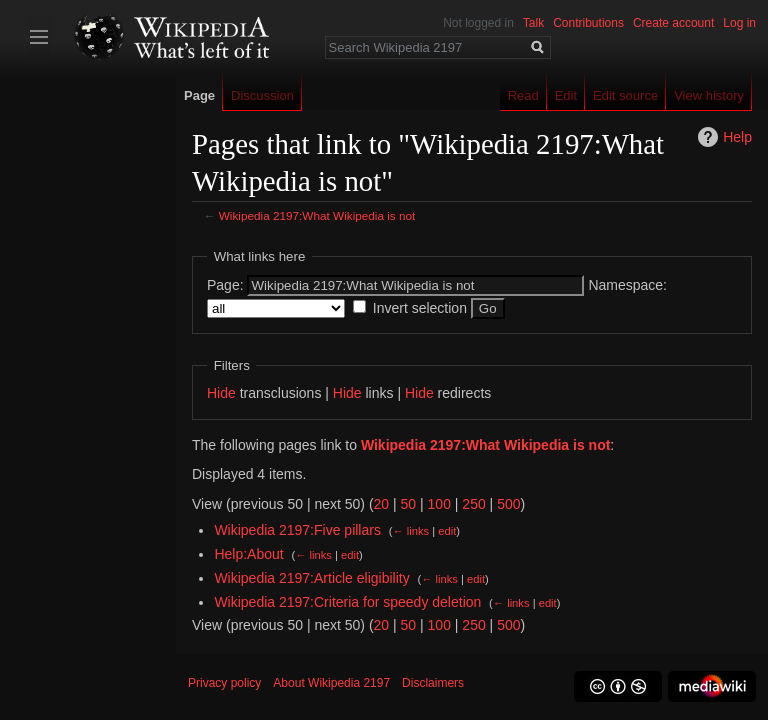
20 (382, 504)
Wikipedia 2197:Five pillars (297, 530)
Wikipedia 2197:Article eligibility (311, 578)
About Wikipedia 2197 (331, 683)
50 (409, 504)
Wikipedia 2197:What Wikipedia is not (317, 215)
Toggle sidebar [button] (39, 37)
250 (473, 504)
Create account (673, 23)
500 (508, 504)
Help (737, 137)
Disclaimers (433, 683)
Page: (225, 285)
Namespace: (627, 285)
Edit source (625, 95)
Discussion (262, 95)
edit (447, 531)
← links (410, 531)
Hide (221, 393)
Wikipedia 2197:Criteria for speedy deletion (347, 602)
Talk (533, 23)
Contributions (588, 23)
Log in (739, 23)
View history (709, 95)
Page (199, 95)
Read (523, 95)
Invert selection (420, 308)
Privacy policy (224, 683)
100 (439, 504)
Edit (566, 95)
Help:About (248, 554)
